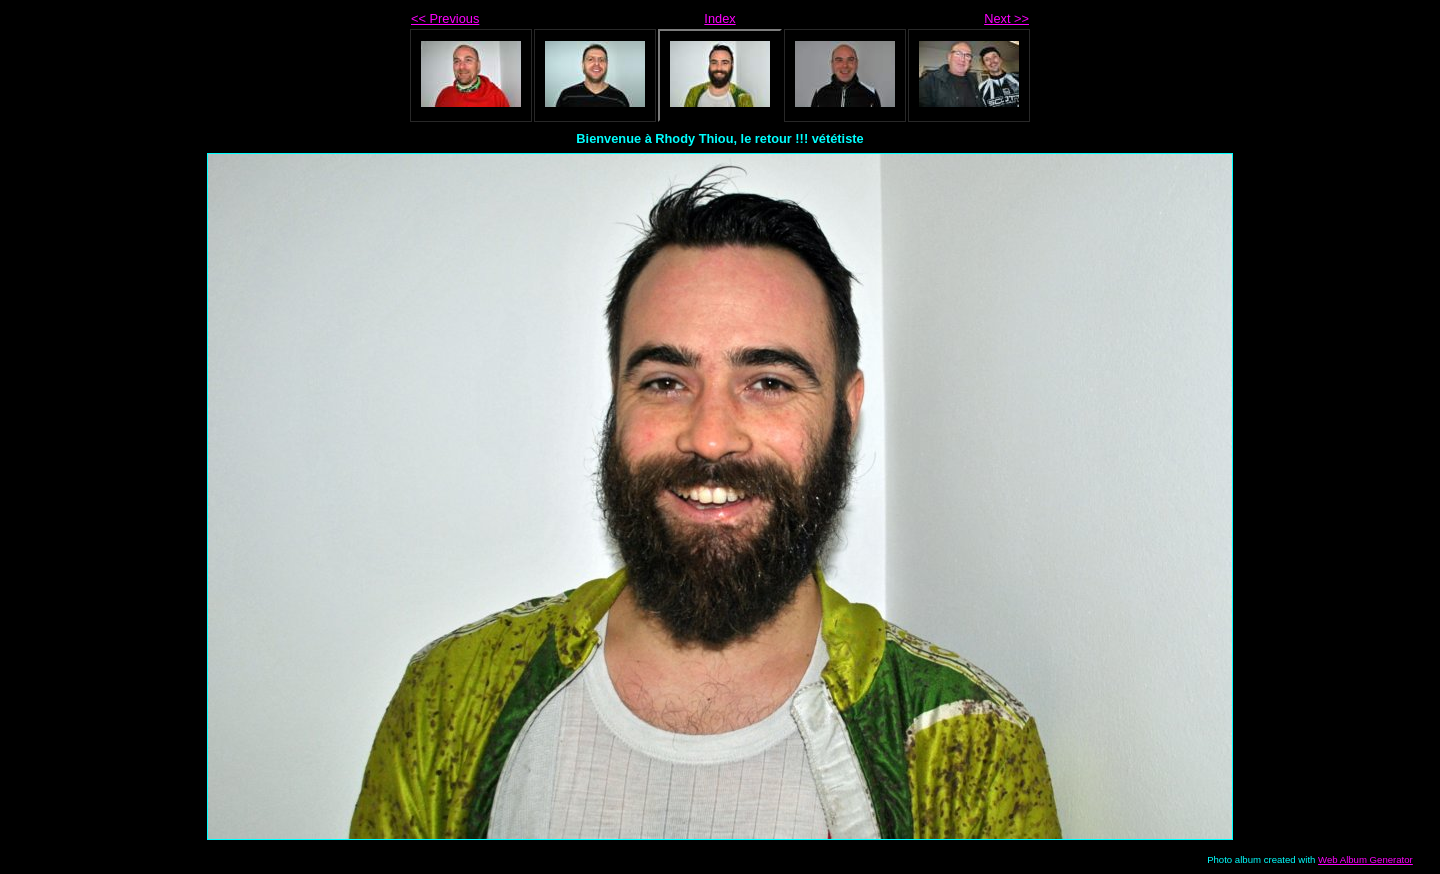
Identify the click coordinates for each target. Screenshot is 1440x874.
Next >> (1006, 18)
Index (719, 18)
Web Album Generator (1365, 859)
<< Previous (445, 18)
